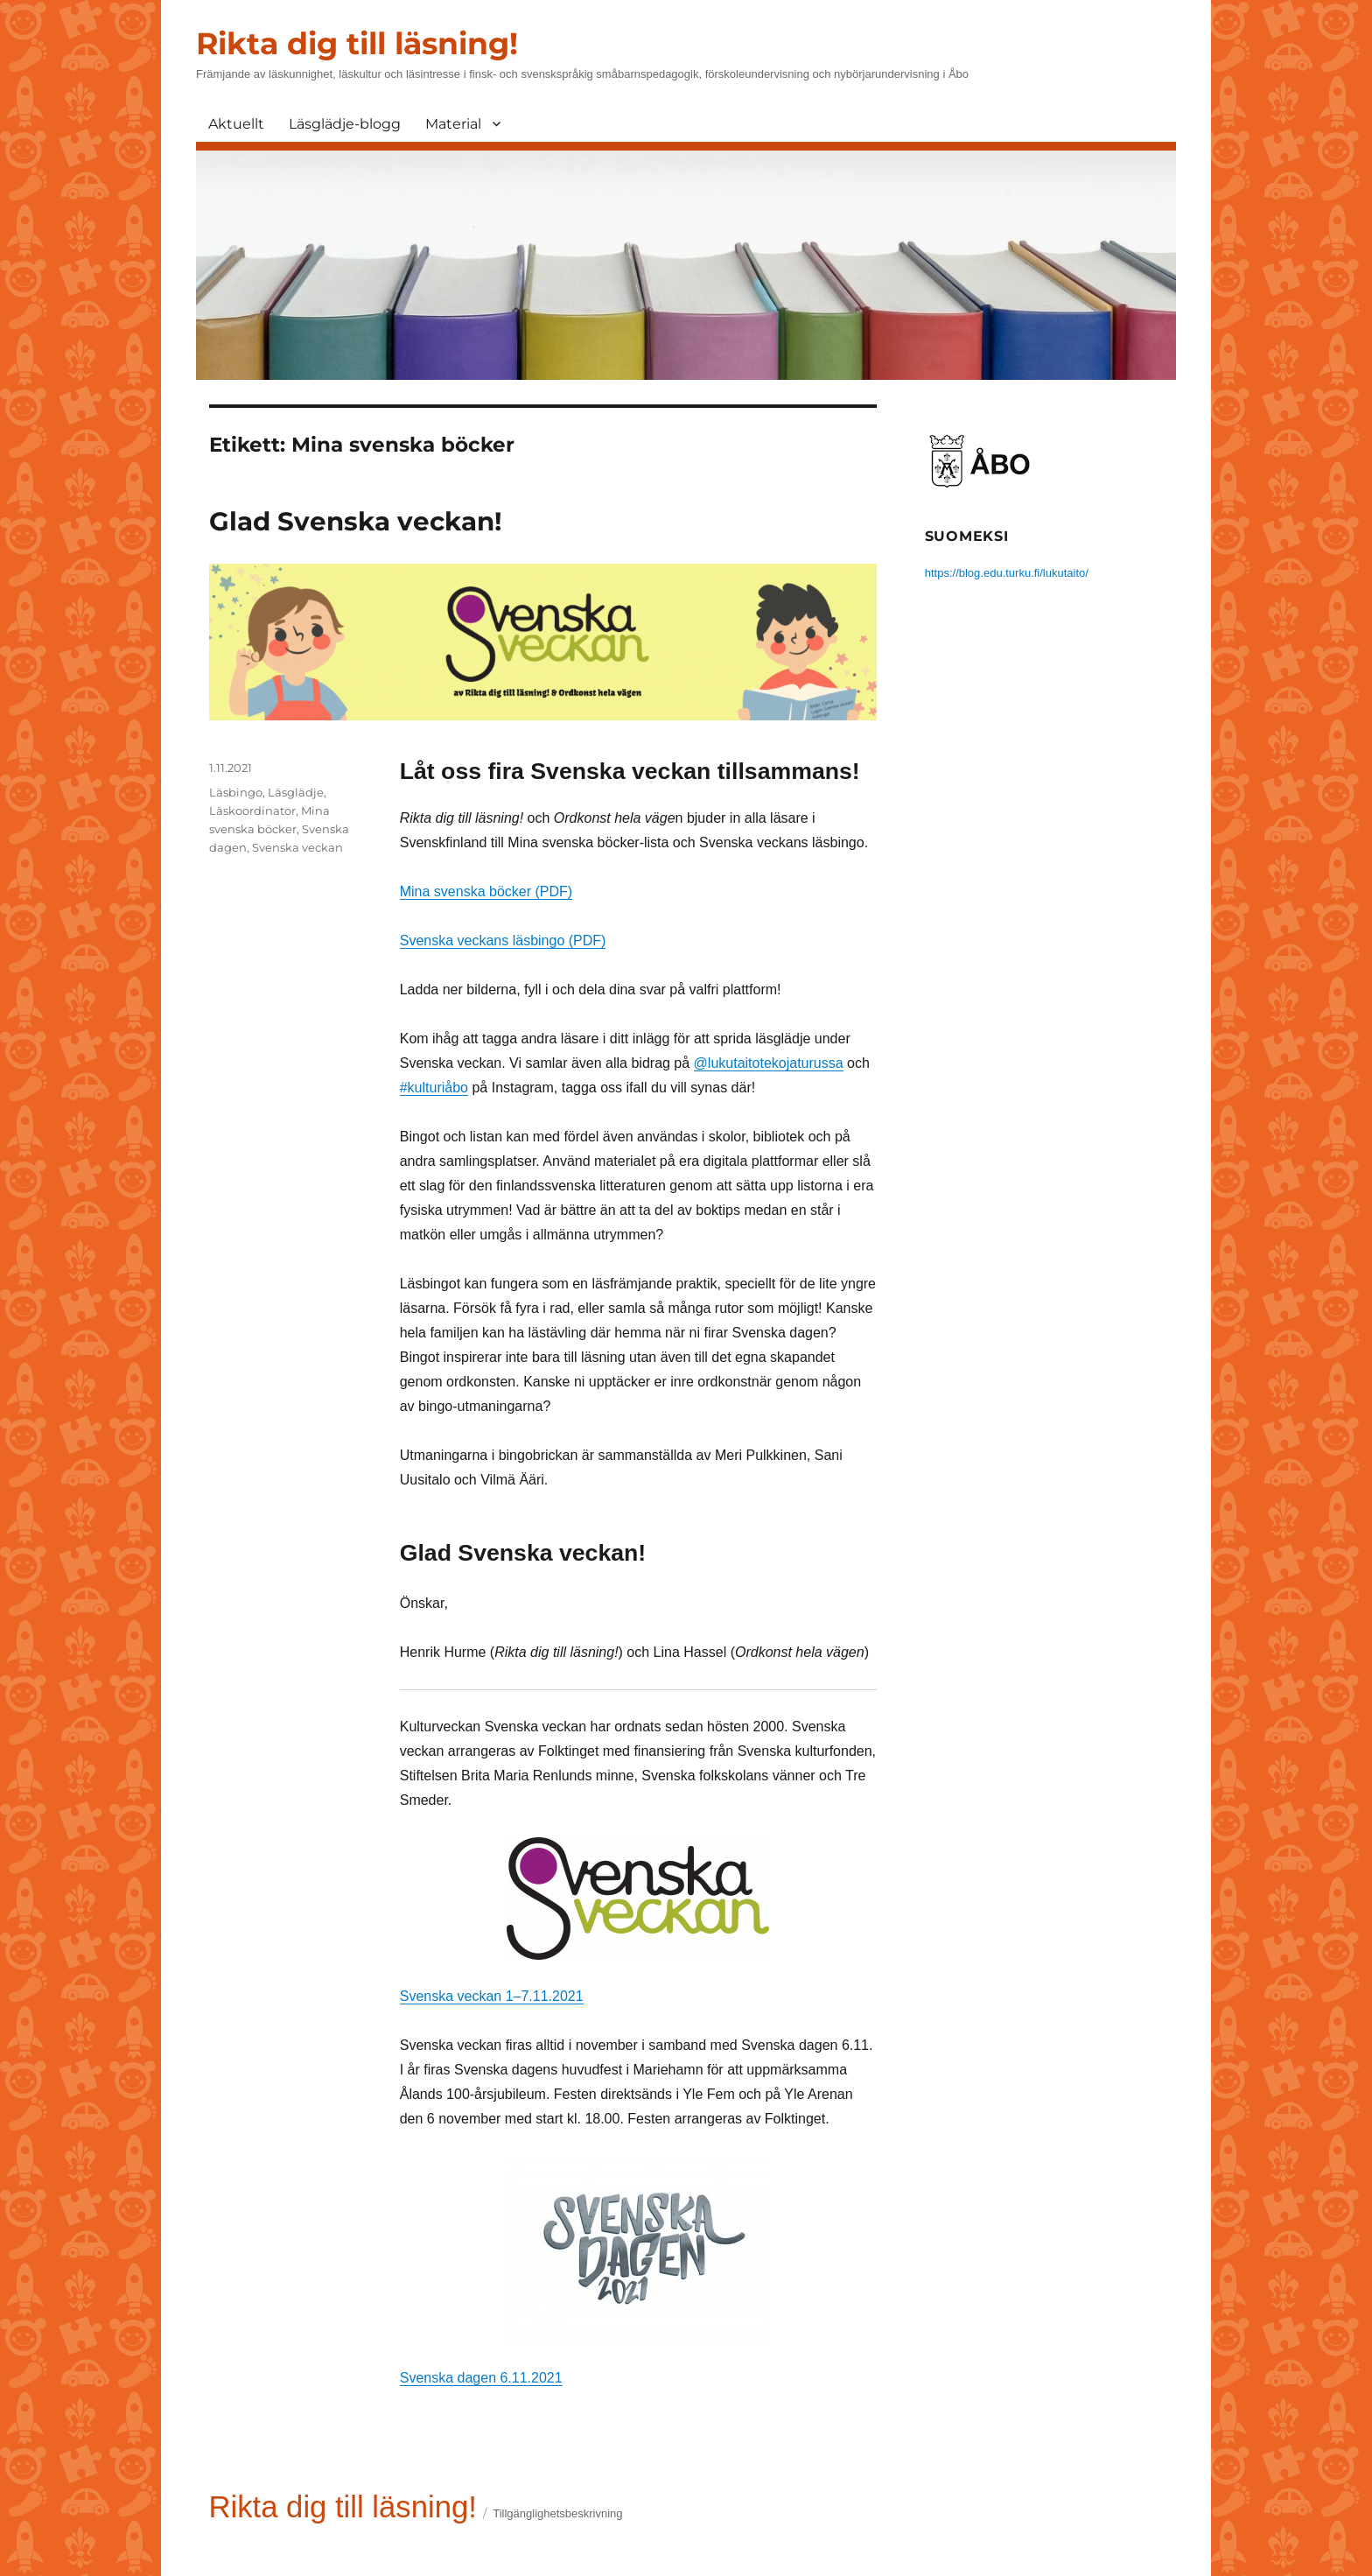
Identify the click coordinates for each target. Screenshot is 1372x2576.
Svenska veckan (297, 847)
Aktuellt (236, 124)
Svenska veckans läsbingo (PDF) (503, 940)
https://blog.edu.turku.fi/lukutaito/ (1006, 572)
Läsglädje (296, 792)
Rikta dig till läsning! (357, 43)
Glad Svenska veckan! (355, 521)
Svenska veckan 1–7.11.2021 (492, 1996)
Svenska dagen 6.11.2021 (481, 2377)
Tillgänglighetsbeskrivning (557, 2513)
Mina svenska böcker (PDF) (486, 891)
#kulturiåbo (434, 1087)
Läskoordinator (252, 811)
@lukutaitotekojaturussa (769, 1063)
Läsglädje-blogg (345, 124)
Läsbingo (235, 792)
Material (453, 124)
